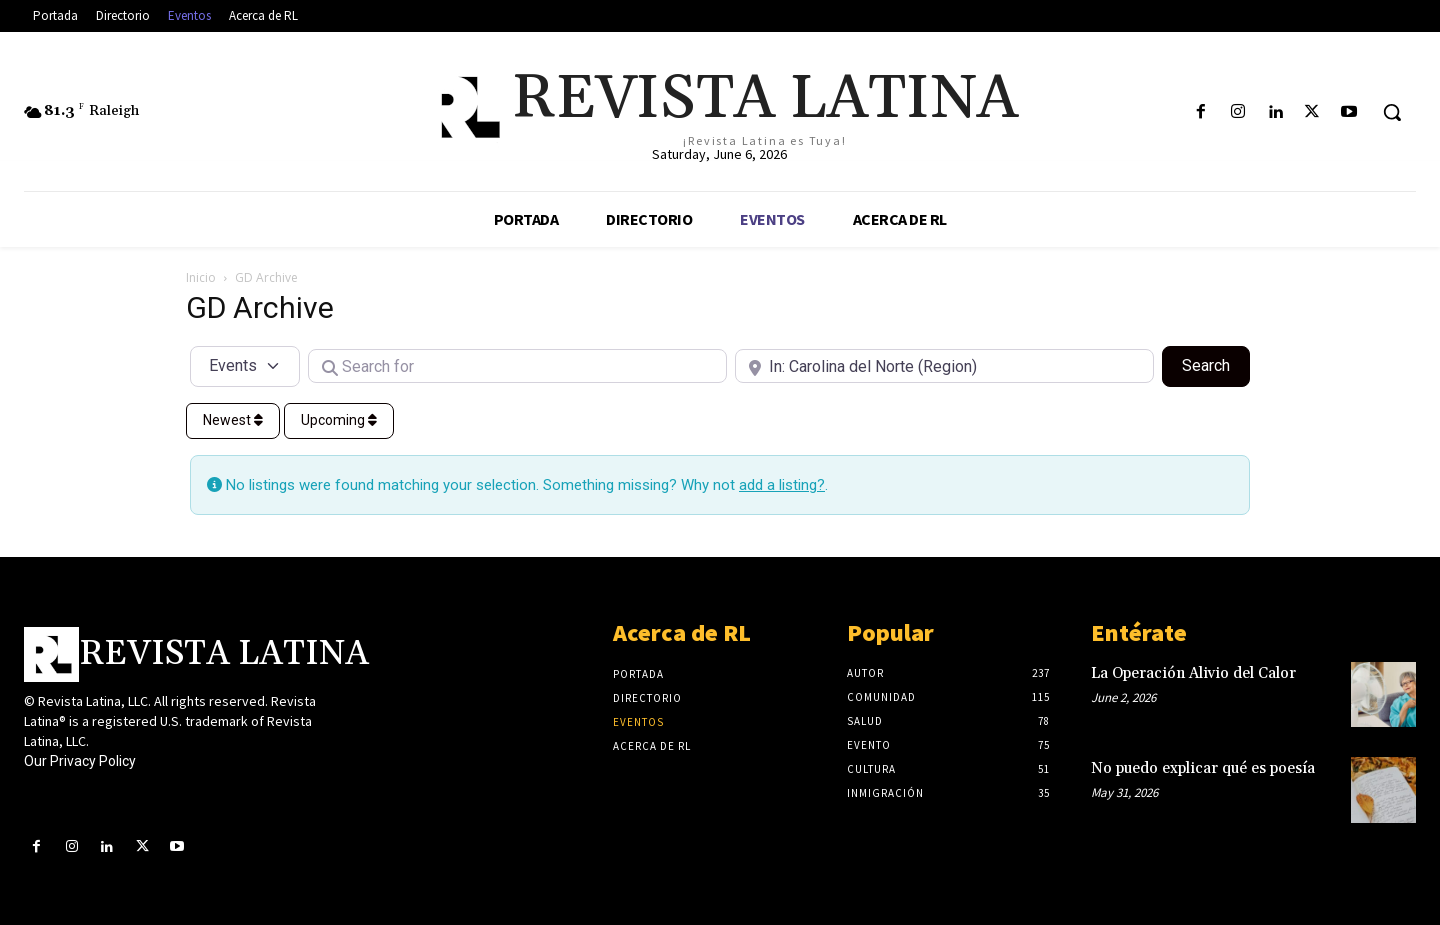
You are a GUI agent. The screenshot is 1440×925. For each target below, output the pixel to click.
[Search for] (517, 366)
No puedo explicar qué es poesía (1203, 768)
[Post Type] (245, 366)
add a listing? (782, 485)
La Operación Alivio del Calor (1193, 673)
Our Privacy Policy (80, 761)
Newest (233, 420)
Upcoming (339, 420)
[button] (1392, 112)
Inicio (201, 277)
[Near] (944, 366)
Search (1216, 364)
